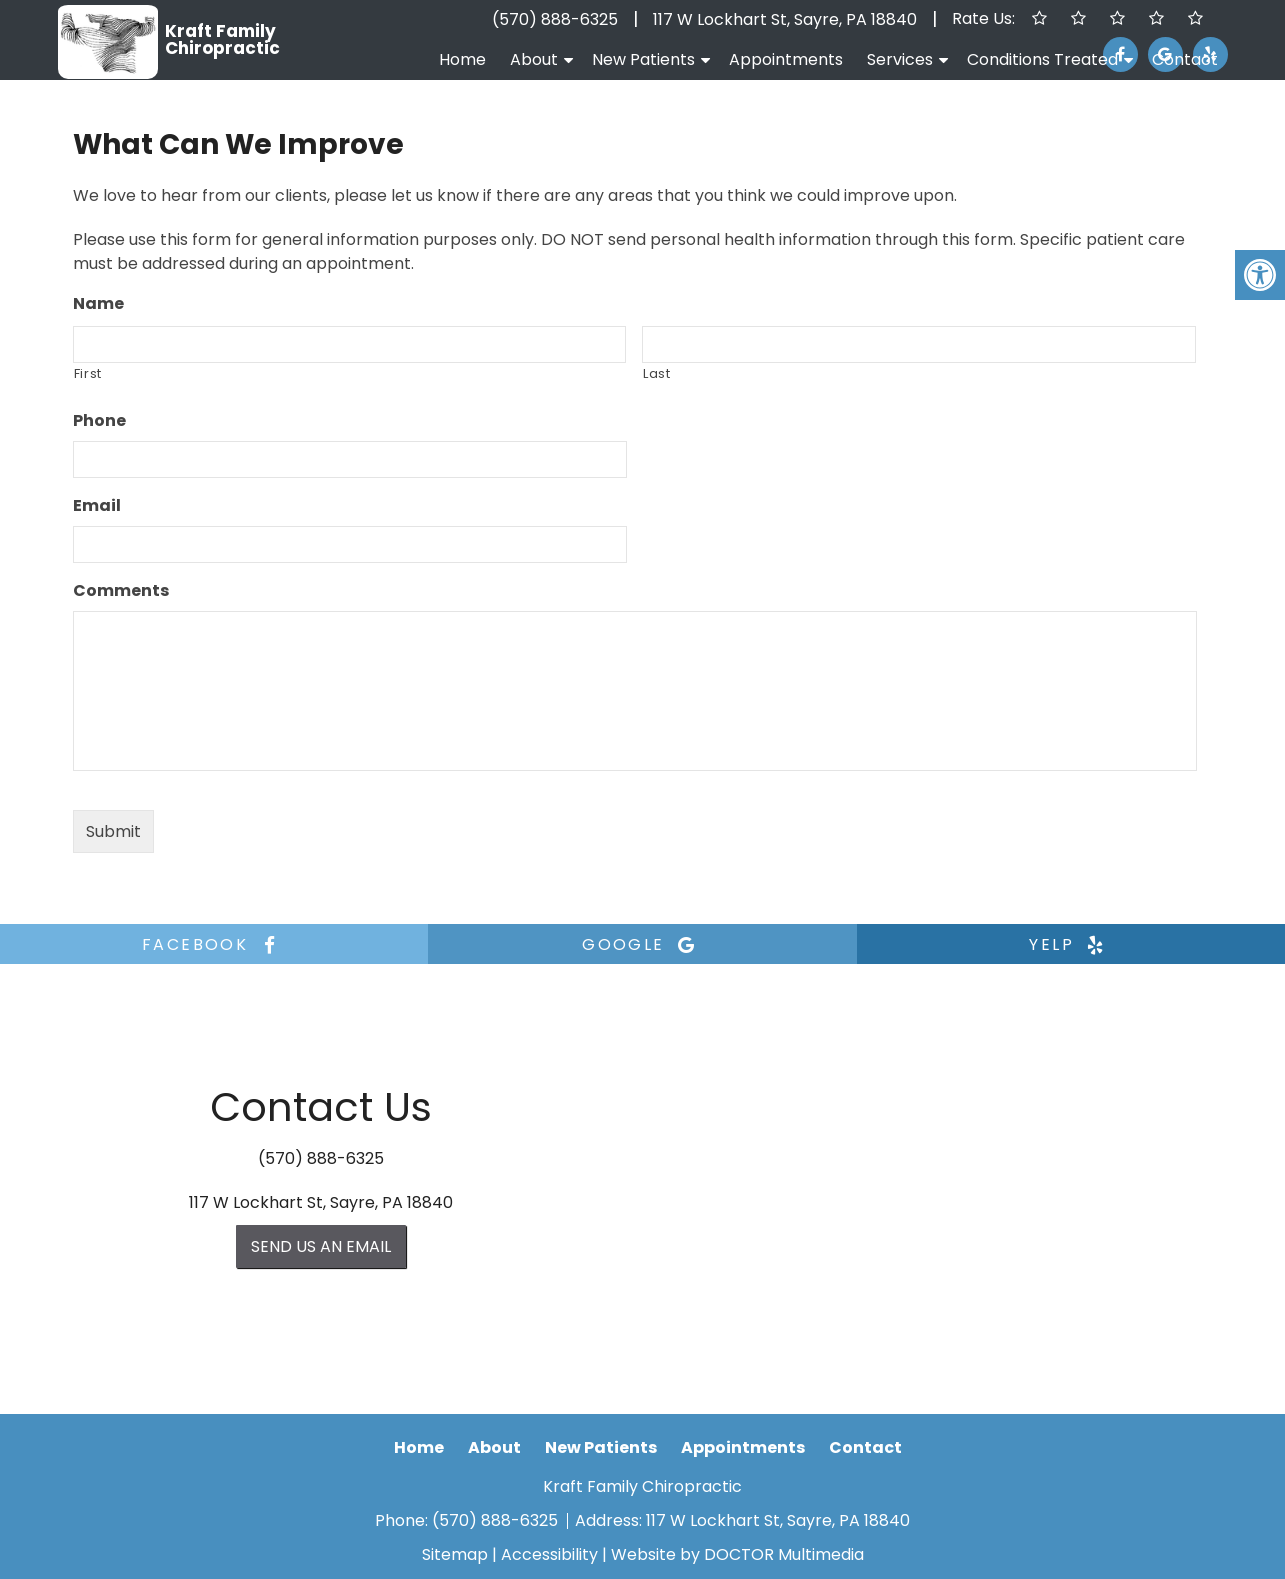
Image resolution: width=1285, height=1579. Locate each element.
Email (97, 506)
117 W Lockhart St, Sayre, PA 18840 (785, 19)
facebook (214, 944)
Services (900, 59)
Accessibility (549, 1554)
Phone (99, 421)
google (642, 944)
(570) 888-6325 (555, 19)
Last (657, 373)
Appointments (786, 59)
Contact (1185, 59)
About (534, 59)
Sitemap (455, 1554)
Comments (121, 591)
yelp (1070, 944)
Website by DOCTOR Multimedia (737, 1554)
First (88, 373)
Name (98, 304)
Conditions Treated (1042, 59)
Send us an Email (321, 1246)
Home (462, 59)
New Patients (643, 59)
